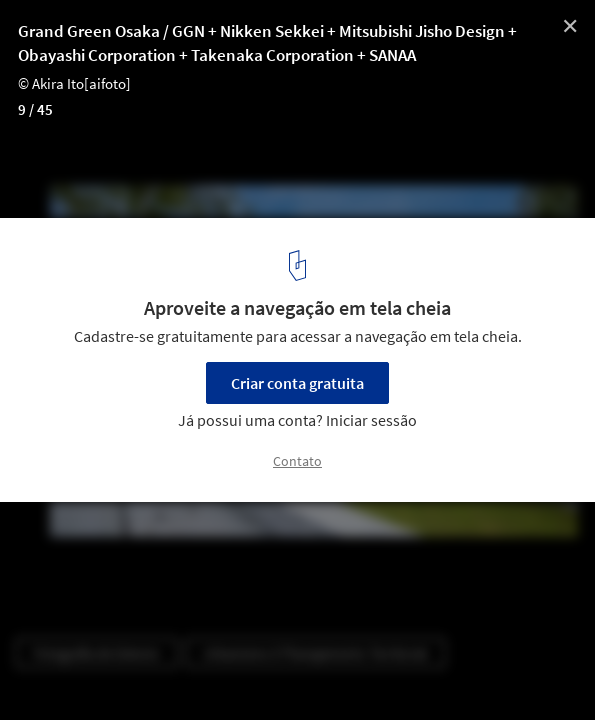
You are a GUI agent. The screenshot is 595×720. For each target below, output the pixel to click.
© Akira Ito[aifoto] (74, 83)
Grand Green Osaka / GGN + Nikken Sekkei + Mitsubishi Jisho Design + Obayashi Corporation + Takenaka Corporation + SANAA (267, 43)
